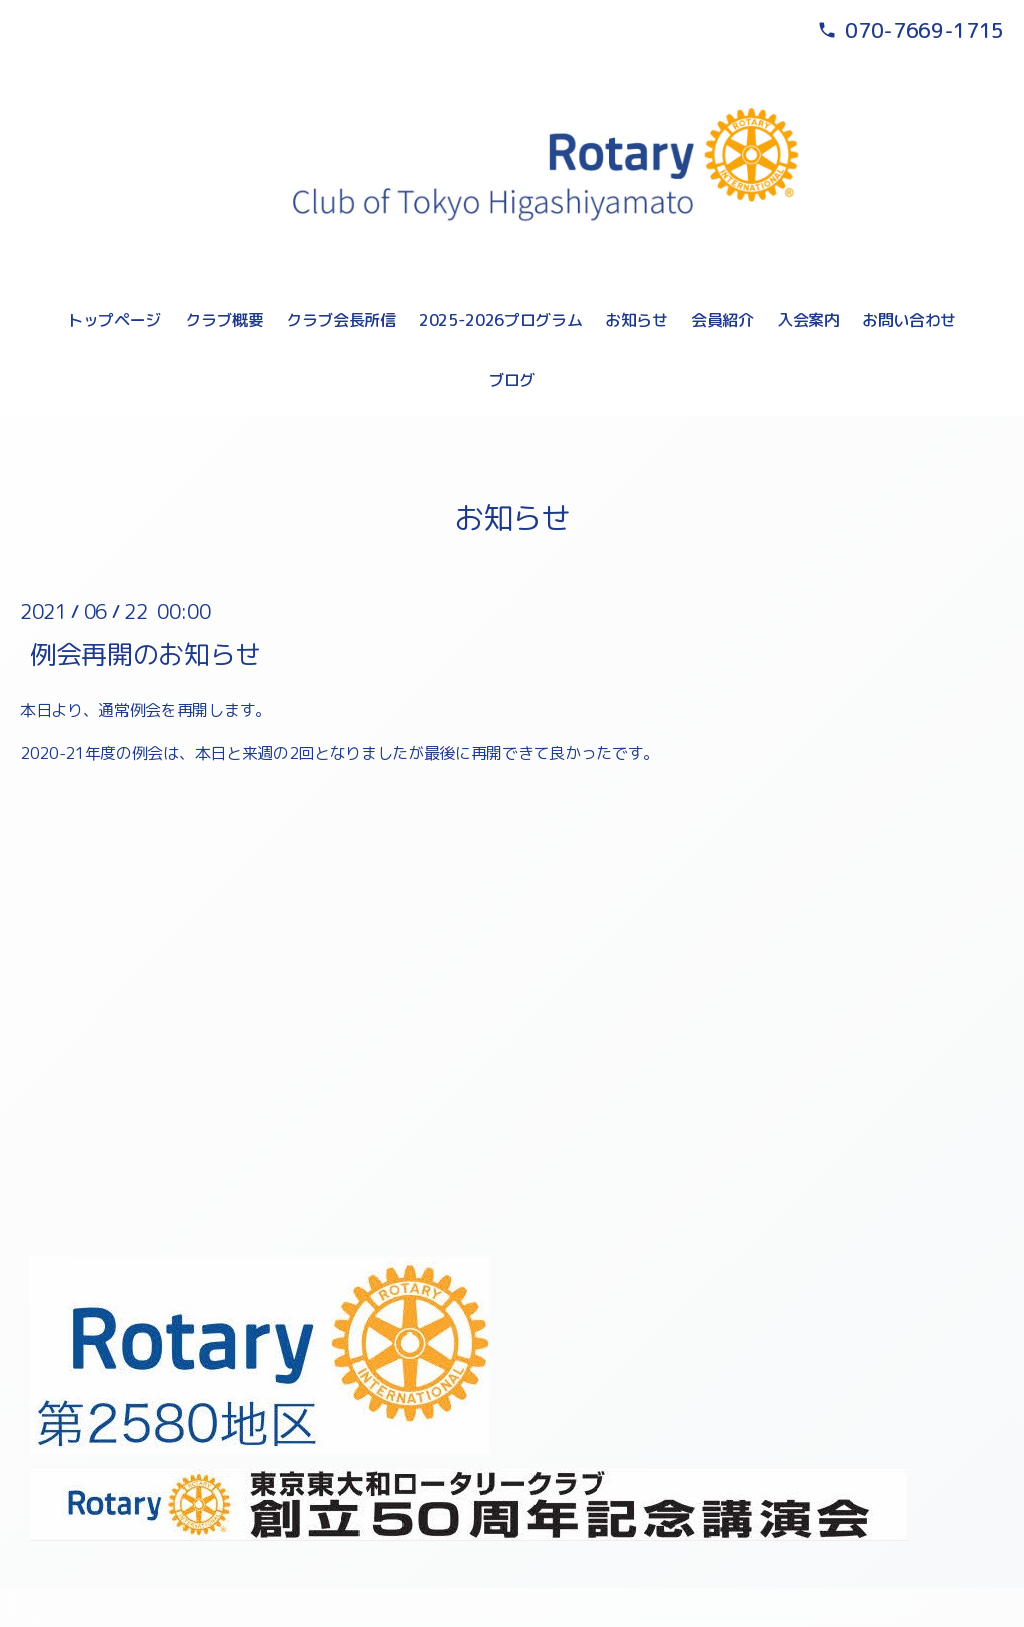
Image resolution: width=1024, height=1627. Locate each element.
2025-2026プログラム (501, 320)
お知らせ (636, 320)
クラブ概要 (224, 320)
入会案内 (808, 320)
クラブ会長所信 (341, 320)
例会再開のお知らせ (145, 653)
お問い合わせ (909, 320)
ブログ (511, 380)
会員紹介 (722, 320)
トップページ (114, 320)
